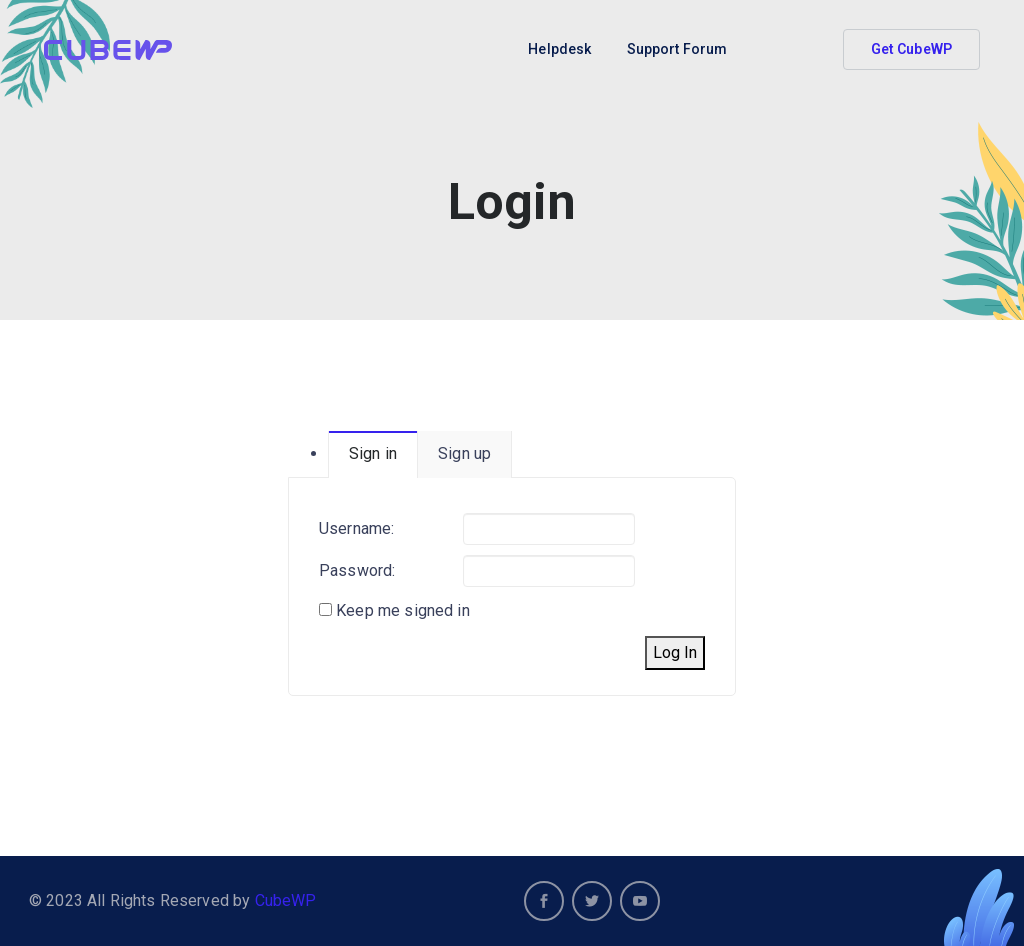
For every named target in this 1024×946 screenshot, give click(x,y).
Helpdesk (559, 49)
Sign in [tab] (373, 453)
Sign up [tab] (464, 453)
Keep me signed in (403, 610)
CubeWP (286, 900)
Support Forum (677, 49)
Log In (675, 652)
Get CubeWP (912, 49)
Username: (356, 528)
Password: (357, 570)
